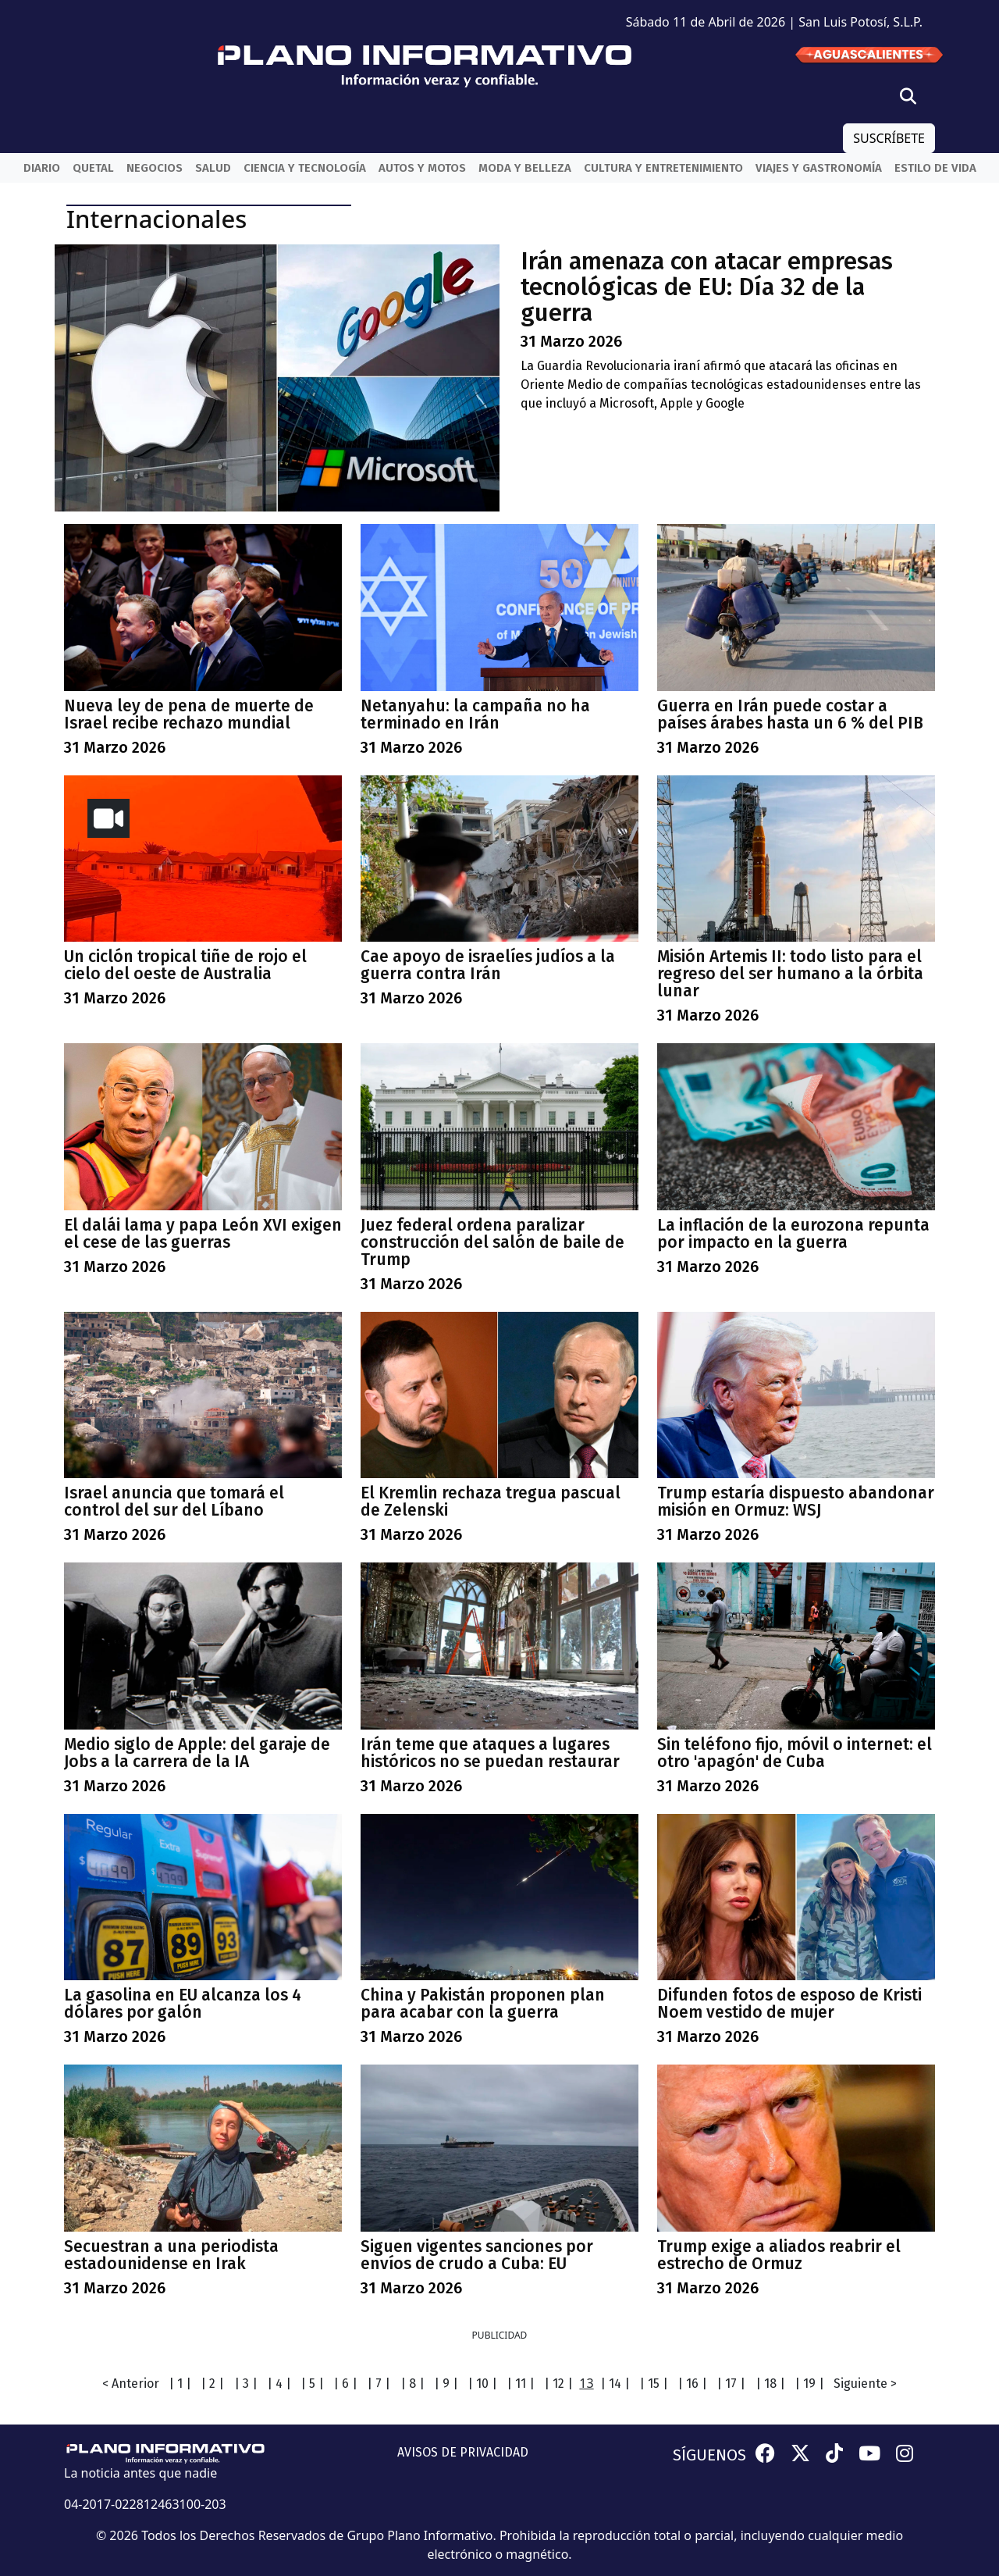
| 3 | (246, 2383)
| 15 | (653, 2383)
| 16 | (692, 2383)
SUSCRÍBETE (889, 138)
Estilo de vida (935, 168)
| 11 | (521, 2383)
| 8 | (412, 2383)
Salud (213, 168)
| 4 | (279, 2383)
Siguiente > (865, 2383)
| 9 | (446, 2383)
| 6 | (345, 2383)
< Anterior (130, 2383)
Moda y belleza (524, 168)
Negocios (154, 168)
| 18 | (770, 2383)
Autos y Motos (422, 168)
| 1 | (180, 2383)
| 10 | (482, 2383)
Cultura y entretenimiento (663, 168)
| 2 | (212, 2383)
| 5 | (312, 2383)
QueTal (93, 168)
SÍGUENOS (709, 2455)
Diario (41, 168)
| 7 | (378, 2383)
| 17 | (730, 2383)
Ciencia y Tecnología (305, 168)
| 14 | (615, 2383)
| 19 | (809, 2383)
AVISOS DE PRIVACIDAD (462, 2452)
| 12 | (558, 2383)
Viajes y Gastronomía (818, 168)
